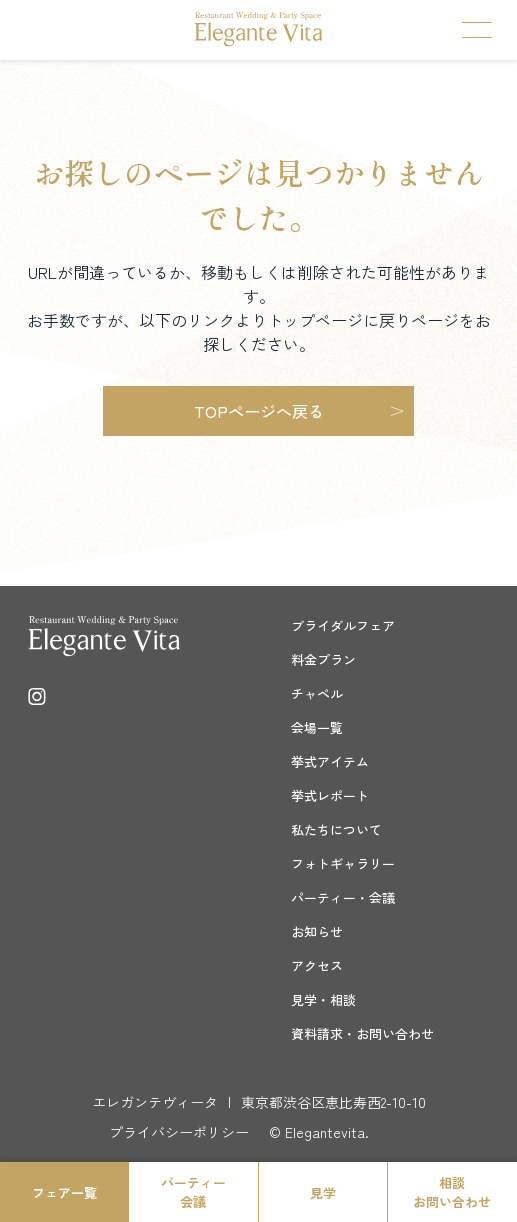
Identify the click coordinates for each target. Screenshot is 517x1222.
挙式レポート (330, 795)
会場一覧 (317, 727)
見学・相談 (323, 999)
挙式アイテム (330, 761)
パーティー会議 (193, 1192)
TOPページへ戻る (259, 411)
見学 (323, 1192)
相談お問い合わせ (452, 1192)
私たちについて (336, 829)
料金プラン (323, 659)
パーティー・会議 (343, 897)
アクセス (317, 965)
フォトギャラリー (343, 863)
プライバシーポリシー (179, 1132)
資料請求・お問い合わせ (362, 1033)
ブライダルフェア (343, 625)
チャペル (317, 693)
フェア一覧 (64, 1192)
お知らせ (317, 931)
